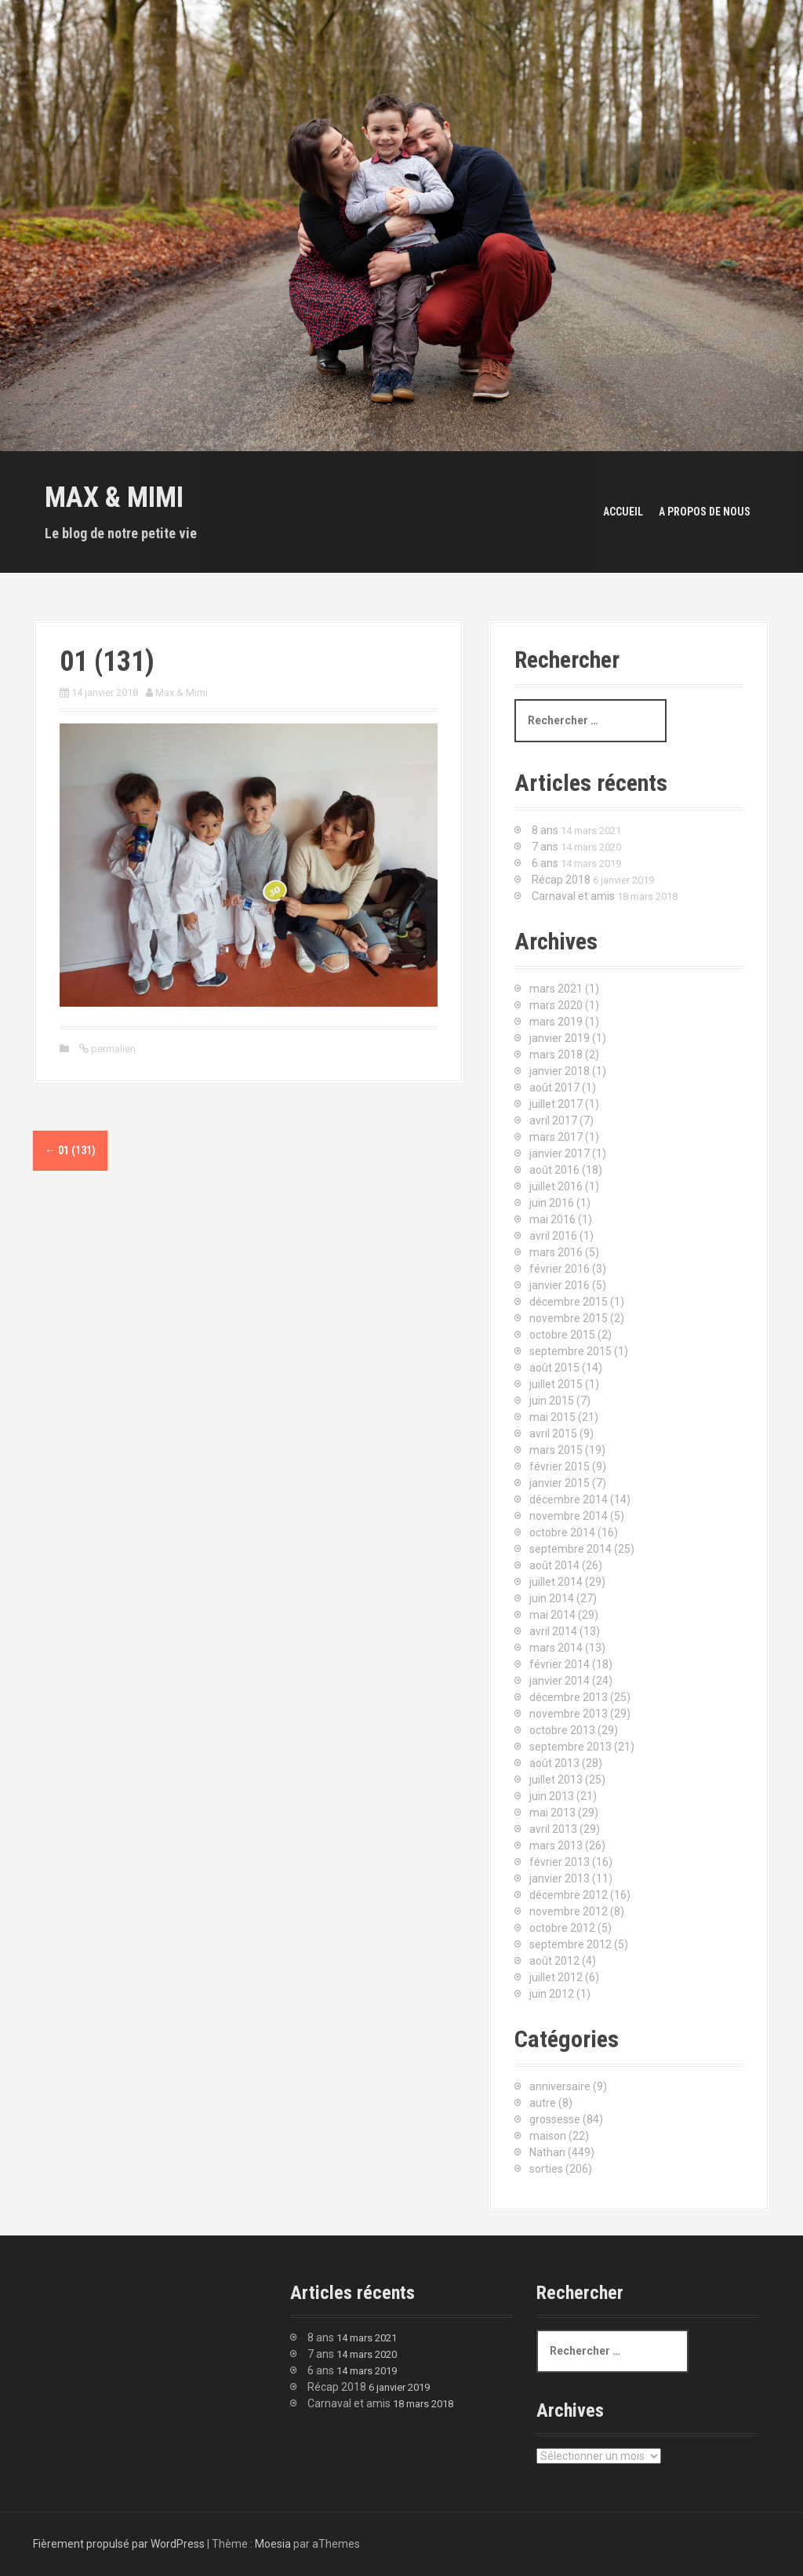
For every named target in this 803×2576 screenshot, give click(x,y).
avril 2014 (553, 1631)
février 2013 (559, 1862)
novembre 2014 (568, 1516)
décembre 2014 (568, 1499)
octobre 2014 (562, 1532)
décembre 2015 (568, 1301)
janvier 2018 (559, 1071)
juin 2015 (551, 1400)
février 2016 (559, 1268)
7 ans (545, 846)
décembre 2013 (568, 1697)
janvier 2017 (559, 1153)
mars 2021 (556, 988)
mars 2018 (556, 1054)
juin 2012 (551, 1994)
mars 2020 (556, 1005)
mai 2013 (552, 1812)
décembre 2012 (568, 1895)
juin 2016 (551, 1203)
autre (542, 2103)
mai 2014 (552, 1615)
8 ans (545, 830)
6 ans (545, 863)
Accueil (623, 511)
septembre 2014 (570, 1549)
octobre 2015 (562, 1334)
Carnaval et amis (573, 896)
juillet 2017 (556, 1104)
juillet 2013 (556, 1779)
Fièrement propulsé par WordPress (119, 2544)
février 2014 (559, 1664)
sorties (546, 2168)
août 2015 (554, 1367)
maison (547, 2136)
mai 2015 (552, 1417)
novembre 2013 (568, 1713)
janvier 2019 (559, 1038)
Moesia (273, 2544)
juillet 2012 (556, 1977)
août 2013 (554, 1763)
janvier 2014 (559, 1680)
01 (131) (70, 1150)
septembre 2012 (570, 1944)
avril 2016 (553, 1236)
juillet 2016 (556, 1186)
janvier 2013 (559, 1878)
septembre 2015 (570, 1351)
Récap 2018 (561, 879)
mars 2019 (556, 1021)
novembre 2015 (568, 1318)
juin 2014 (551, 1598)
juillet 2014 (556, 1582)
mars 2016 (556, 1252)
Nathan (547, 2152)
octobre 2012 (562, 1928)
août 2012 (554, 1961)
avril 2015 (553, 1433)
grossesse (554, 2119)
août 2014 (554, 1565)
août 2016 (554, 1170)
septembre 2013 (570, 1746)
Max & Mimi (114, 497)
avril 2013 (553, 1829)
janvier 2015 (559, 1483)
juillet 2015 (556, 1384)
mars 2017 (556, 1137)
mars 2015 (556, 1450)
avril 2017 (553, 1120)
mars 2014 (556, 1647)
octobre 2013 (562, 1730)
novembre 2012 (568, 1911)
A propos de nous (704, 511)
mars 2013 (556, 1845)
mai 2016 (552, 1219)
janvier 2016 (559, 1285)
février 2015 (559, 1466)
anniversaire (559, 2086)
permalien (112, 1049)
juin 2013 (551, 1796)
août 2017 (554, 1087)
